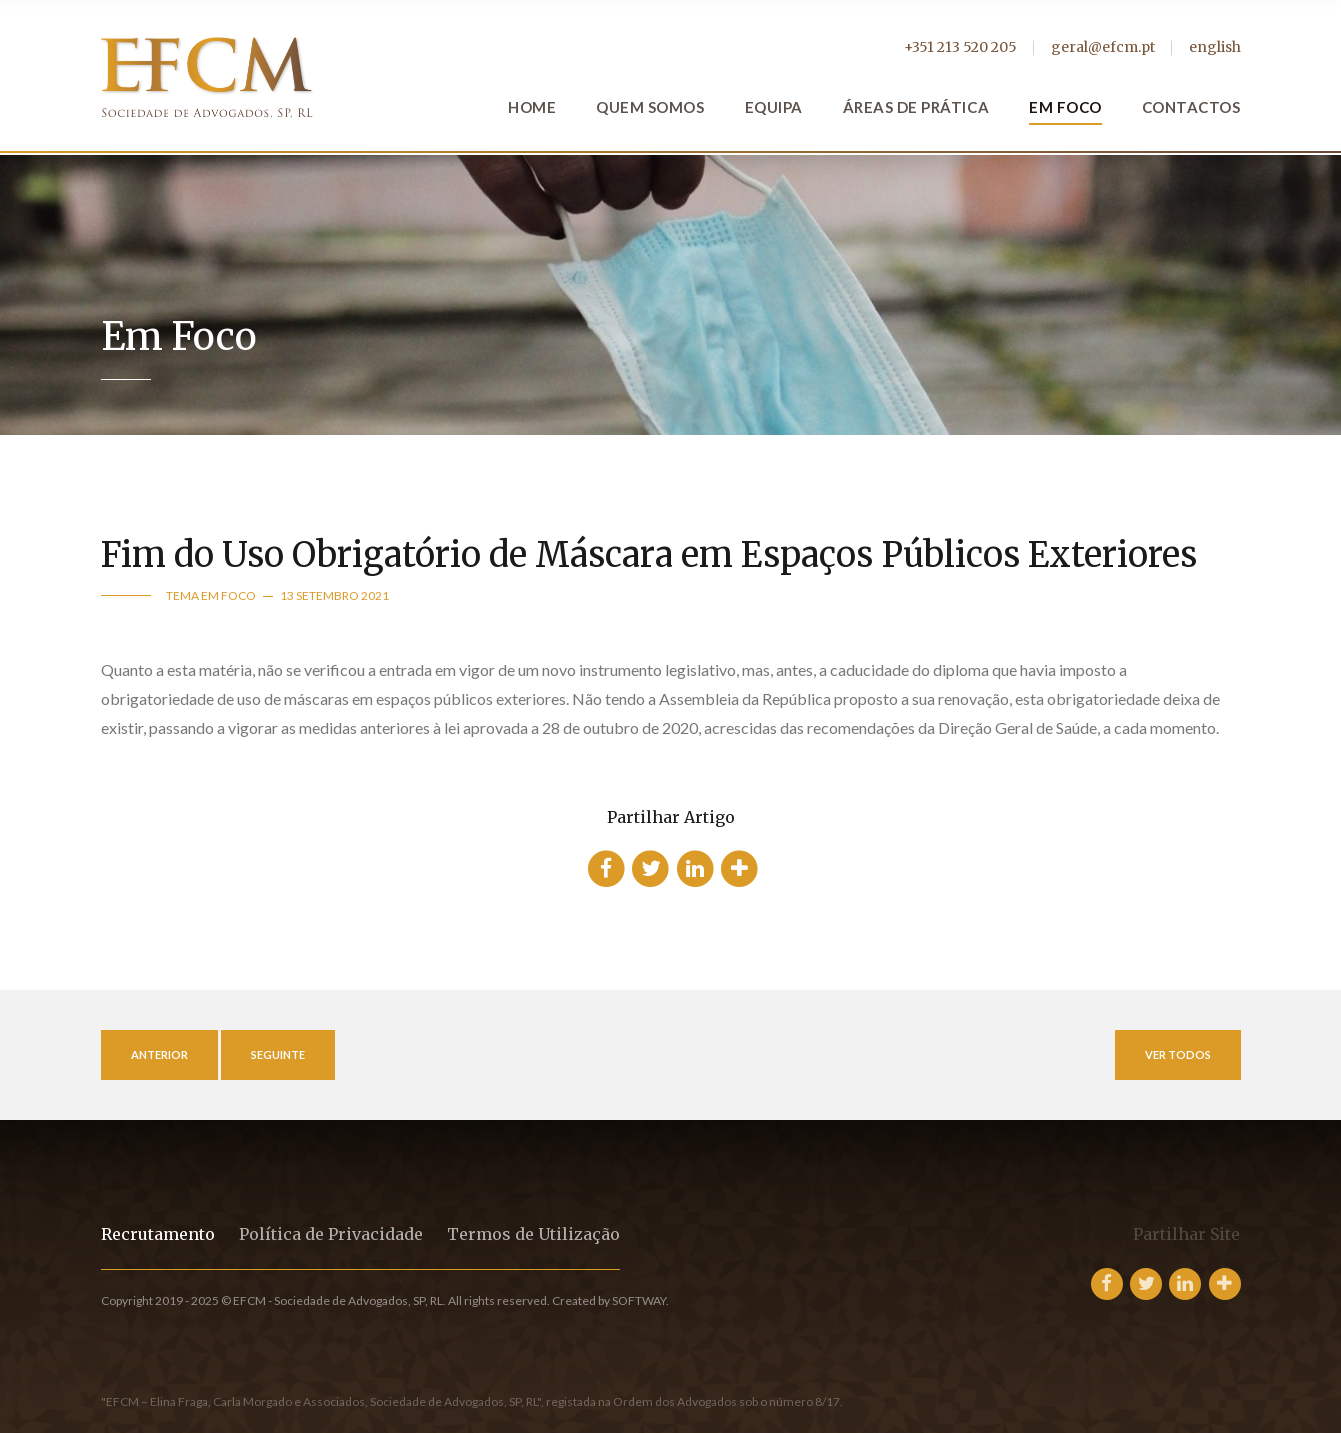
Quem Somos (650, 107)
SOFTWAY (639, 1300)
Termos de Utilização (533, 1234)
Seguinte (278, 1054)
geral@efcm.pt (1103, 47)
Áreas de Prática (916, 107)
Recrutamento (158, 1234)
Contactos (1191, 107)
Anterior (159, 1054)
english (1215, 47)
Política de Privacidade (331, 1234)
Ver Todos (1178, 1054)
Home (532, 107)
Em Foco (1065, 107)
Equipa (774, 107)
